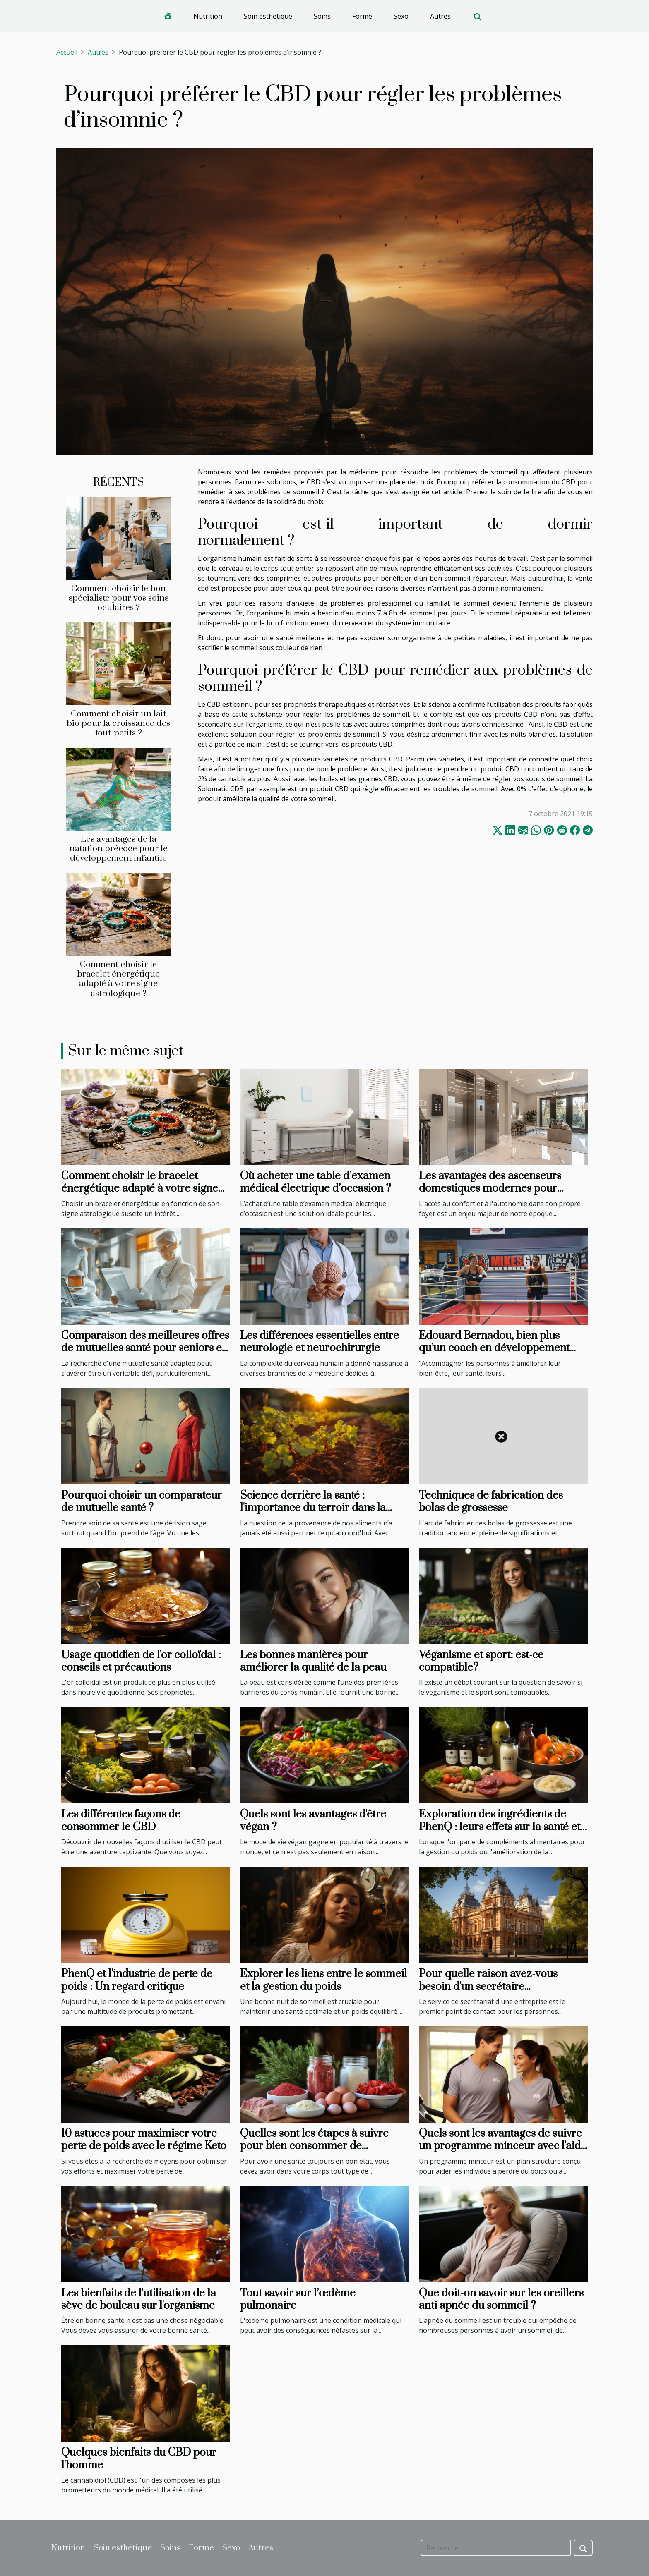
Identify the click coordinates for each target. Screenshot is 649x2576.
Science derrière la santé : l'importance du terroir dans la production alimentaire (313, 1508)
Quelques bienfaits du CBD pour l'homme (138, 2459)
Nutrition (207, 16)
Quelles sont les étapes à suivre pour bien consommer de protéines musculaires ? (314, 2146)
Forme (362, 16)
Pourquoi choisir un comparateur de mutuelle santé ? (141, 1502)
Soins (322, 16)
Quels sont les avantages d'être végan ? (313, 1821)
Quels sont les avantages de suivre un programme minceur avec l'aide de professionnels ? (503, 2146)
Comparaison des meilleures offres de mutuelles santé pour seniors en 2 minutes (145, 1348)
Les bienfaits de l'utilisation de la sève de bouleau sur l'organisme (138, 2299)
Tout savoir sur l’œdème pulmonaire (298, 2299)
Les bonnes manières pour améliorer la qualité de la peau (313, 1661)
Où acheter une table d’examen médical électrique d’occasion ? (315, 1182)
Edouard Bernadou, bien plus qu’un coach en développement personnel (494, 1348)
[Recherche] (496, 2548)
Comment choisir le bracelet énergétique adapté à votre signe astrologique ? (118, 978)
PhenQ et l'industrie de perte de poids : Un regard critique (136, 1980)
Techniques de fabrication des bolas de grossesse (491, 1502)
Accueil (66, 52)
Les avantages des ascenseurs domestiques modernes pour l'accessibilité (490, 1188)
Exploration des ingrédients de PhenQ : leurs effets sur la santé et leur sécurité (499, 1827)
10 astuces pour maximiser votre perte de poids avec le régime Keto (143, 2140)
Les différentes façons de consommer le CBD (120, 1821)
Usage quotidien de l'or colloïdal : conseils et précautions (141, 1661)
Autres (440, 16)
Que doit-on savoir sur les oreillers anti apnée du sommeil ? (501, 2299)
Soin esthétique (268, 16)
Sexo (401, 16)
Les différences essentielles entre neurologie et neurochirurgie (319, 1342)
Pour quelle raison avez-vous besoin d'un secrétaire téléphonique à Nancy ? (488, 1986)
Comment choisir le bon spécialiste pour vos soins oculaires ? (118, 598)
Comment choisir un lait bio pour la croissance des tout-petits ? (118, 723)
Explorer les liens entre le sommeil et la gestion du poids (323, 1980)
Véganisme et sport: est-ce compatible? (481, 1661)
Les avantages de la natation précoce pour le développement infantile (119, 849)
